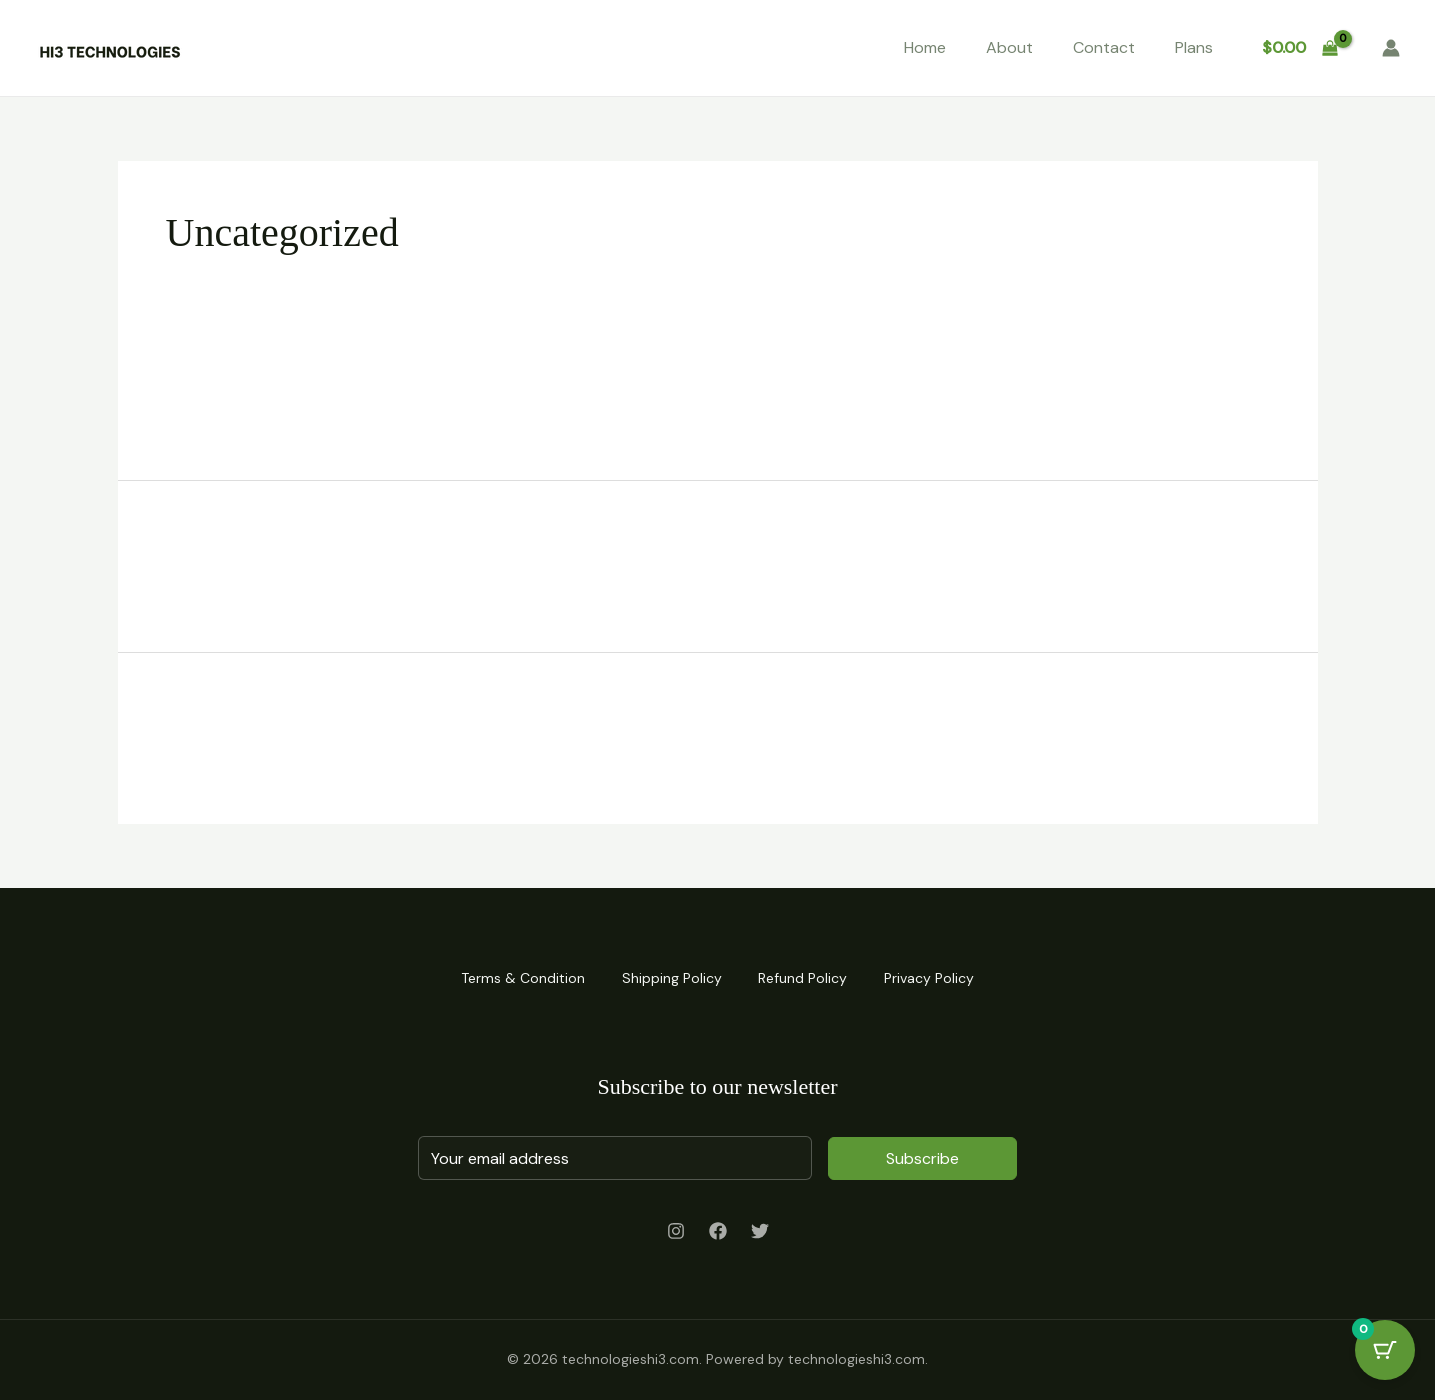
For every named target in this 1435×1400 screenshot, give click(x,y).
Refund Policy (804, 977)
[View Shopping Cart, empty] (1299, 48)
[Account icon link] (1391, 48)
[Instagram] (676, 1231)
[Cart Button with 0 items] (1385, 1350)
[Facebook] (718, 1231)
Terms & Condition (518, 977)
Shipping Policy (670, 977)
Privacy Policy (934, 977)
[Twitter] (760, 1231)
